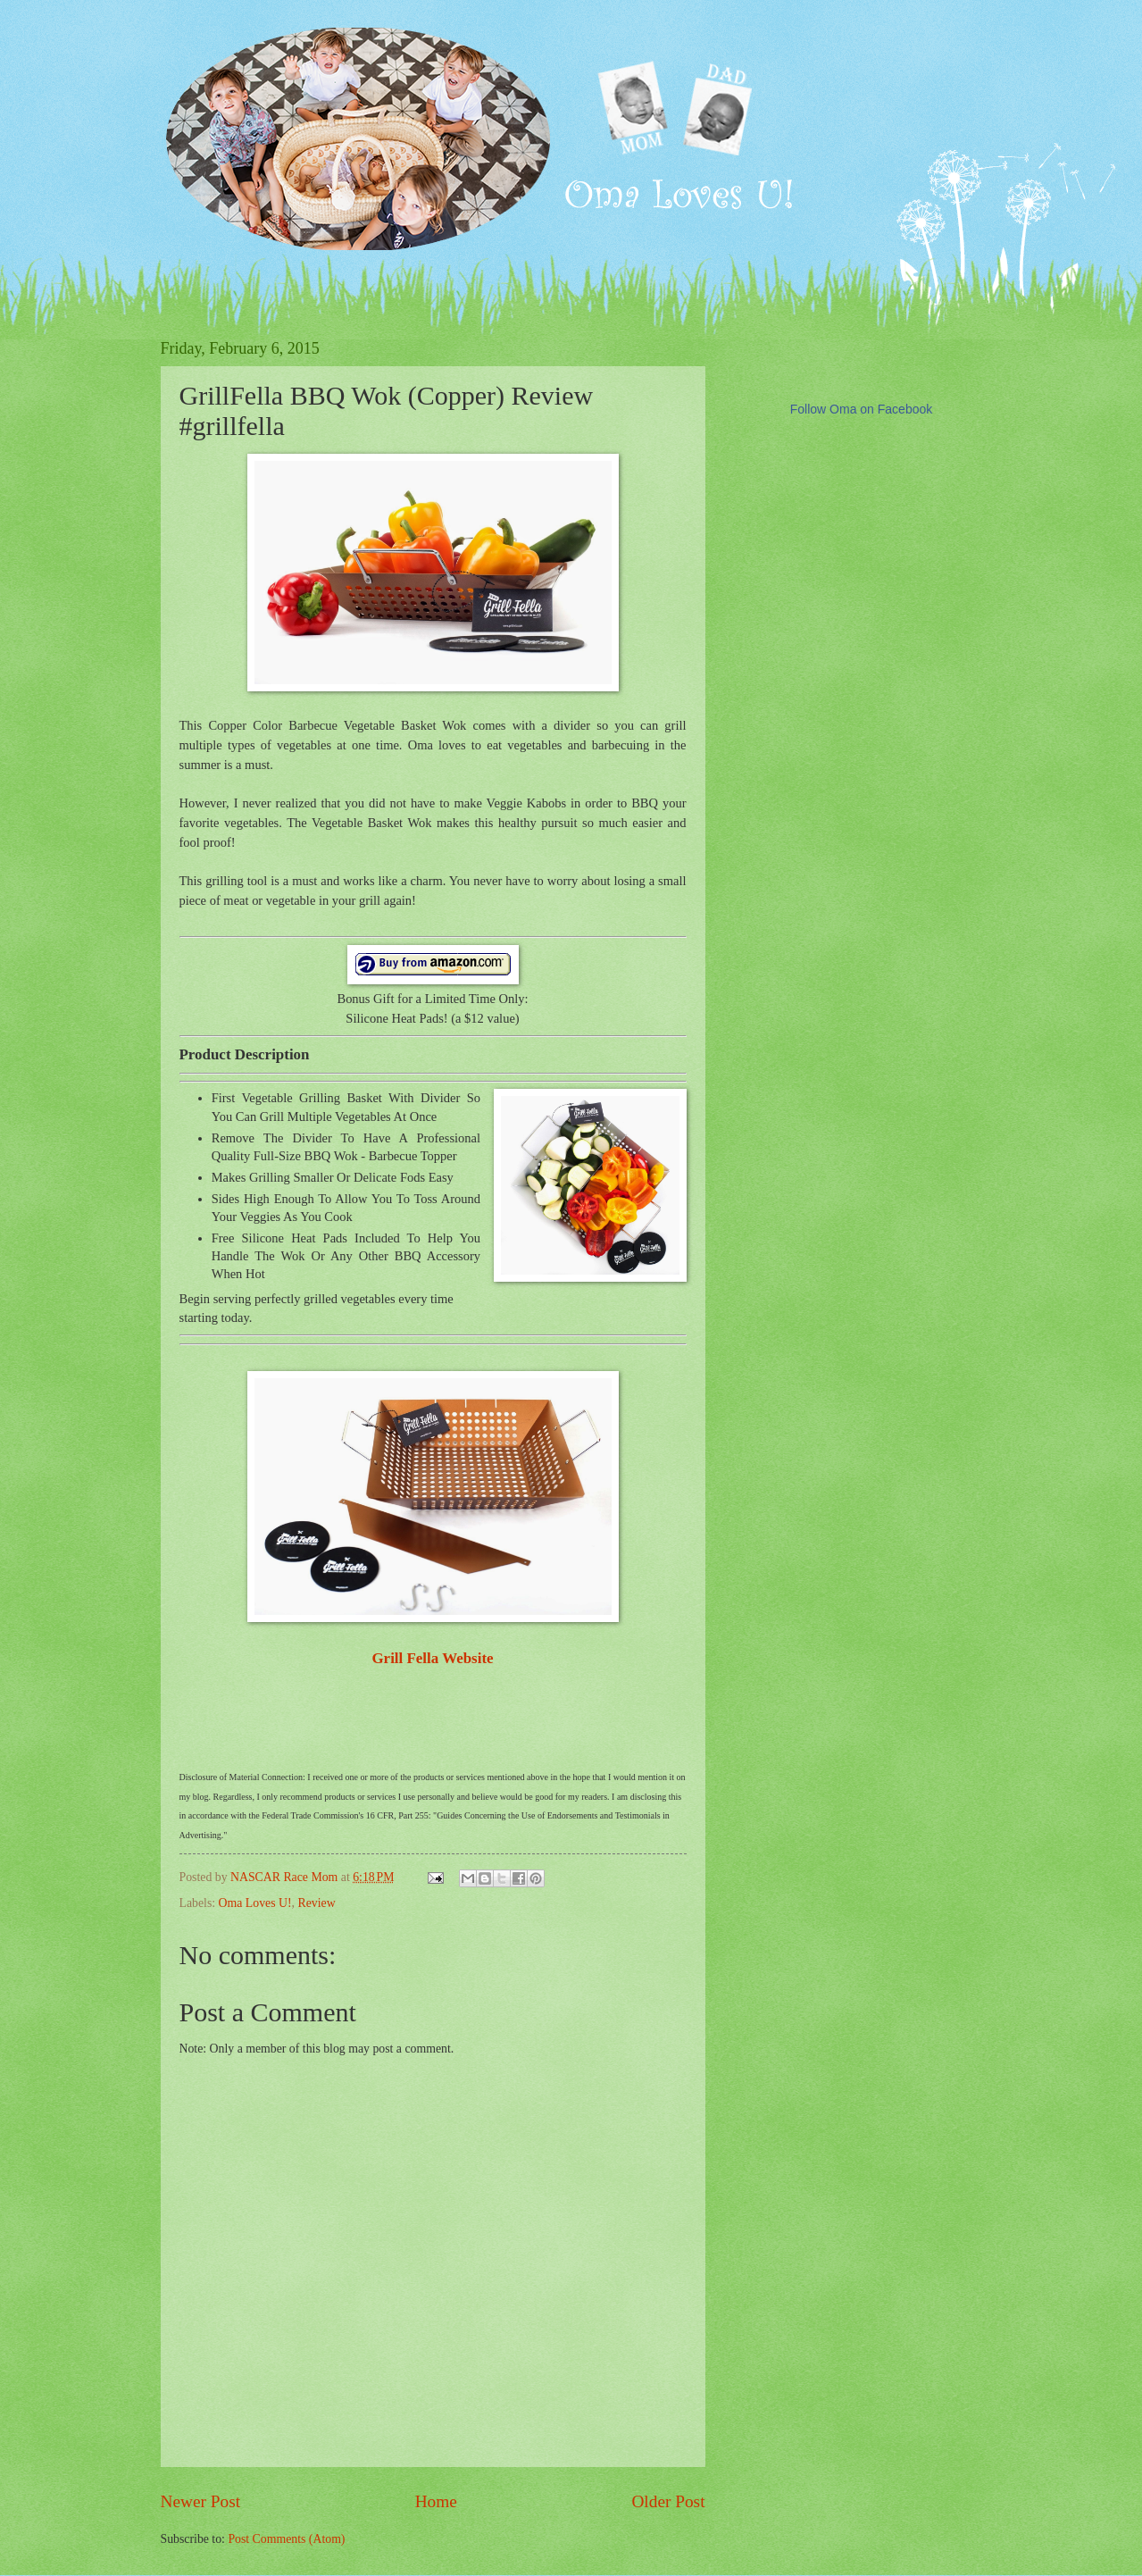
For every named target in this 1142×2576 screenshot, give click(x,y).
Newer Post (201, 2501)
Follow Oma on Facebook (861, 409)
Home (436, 2501)
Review (316, 1903)
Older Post (667, 2501)
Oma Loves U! (255, 1903)
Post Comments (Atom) (286, 2539)
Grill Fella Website (432, 1658)
